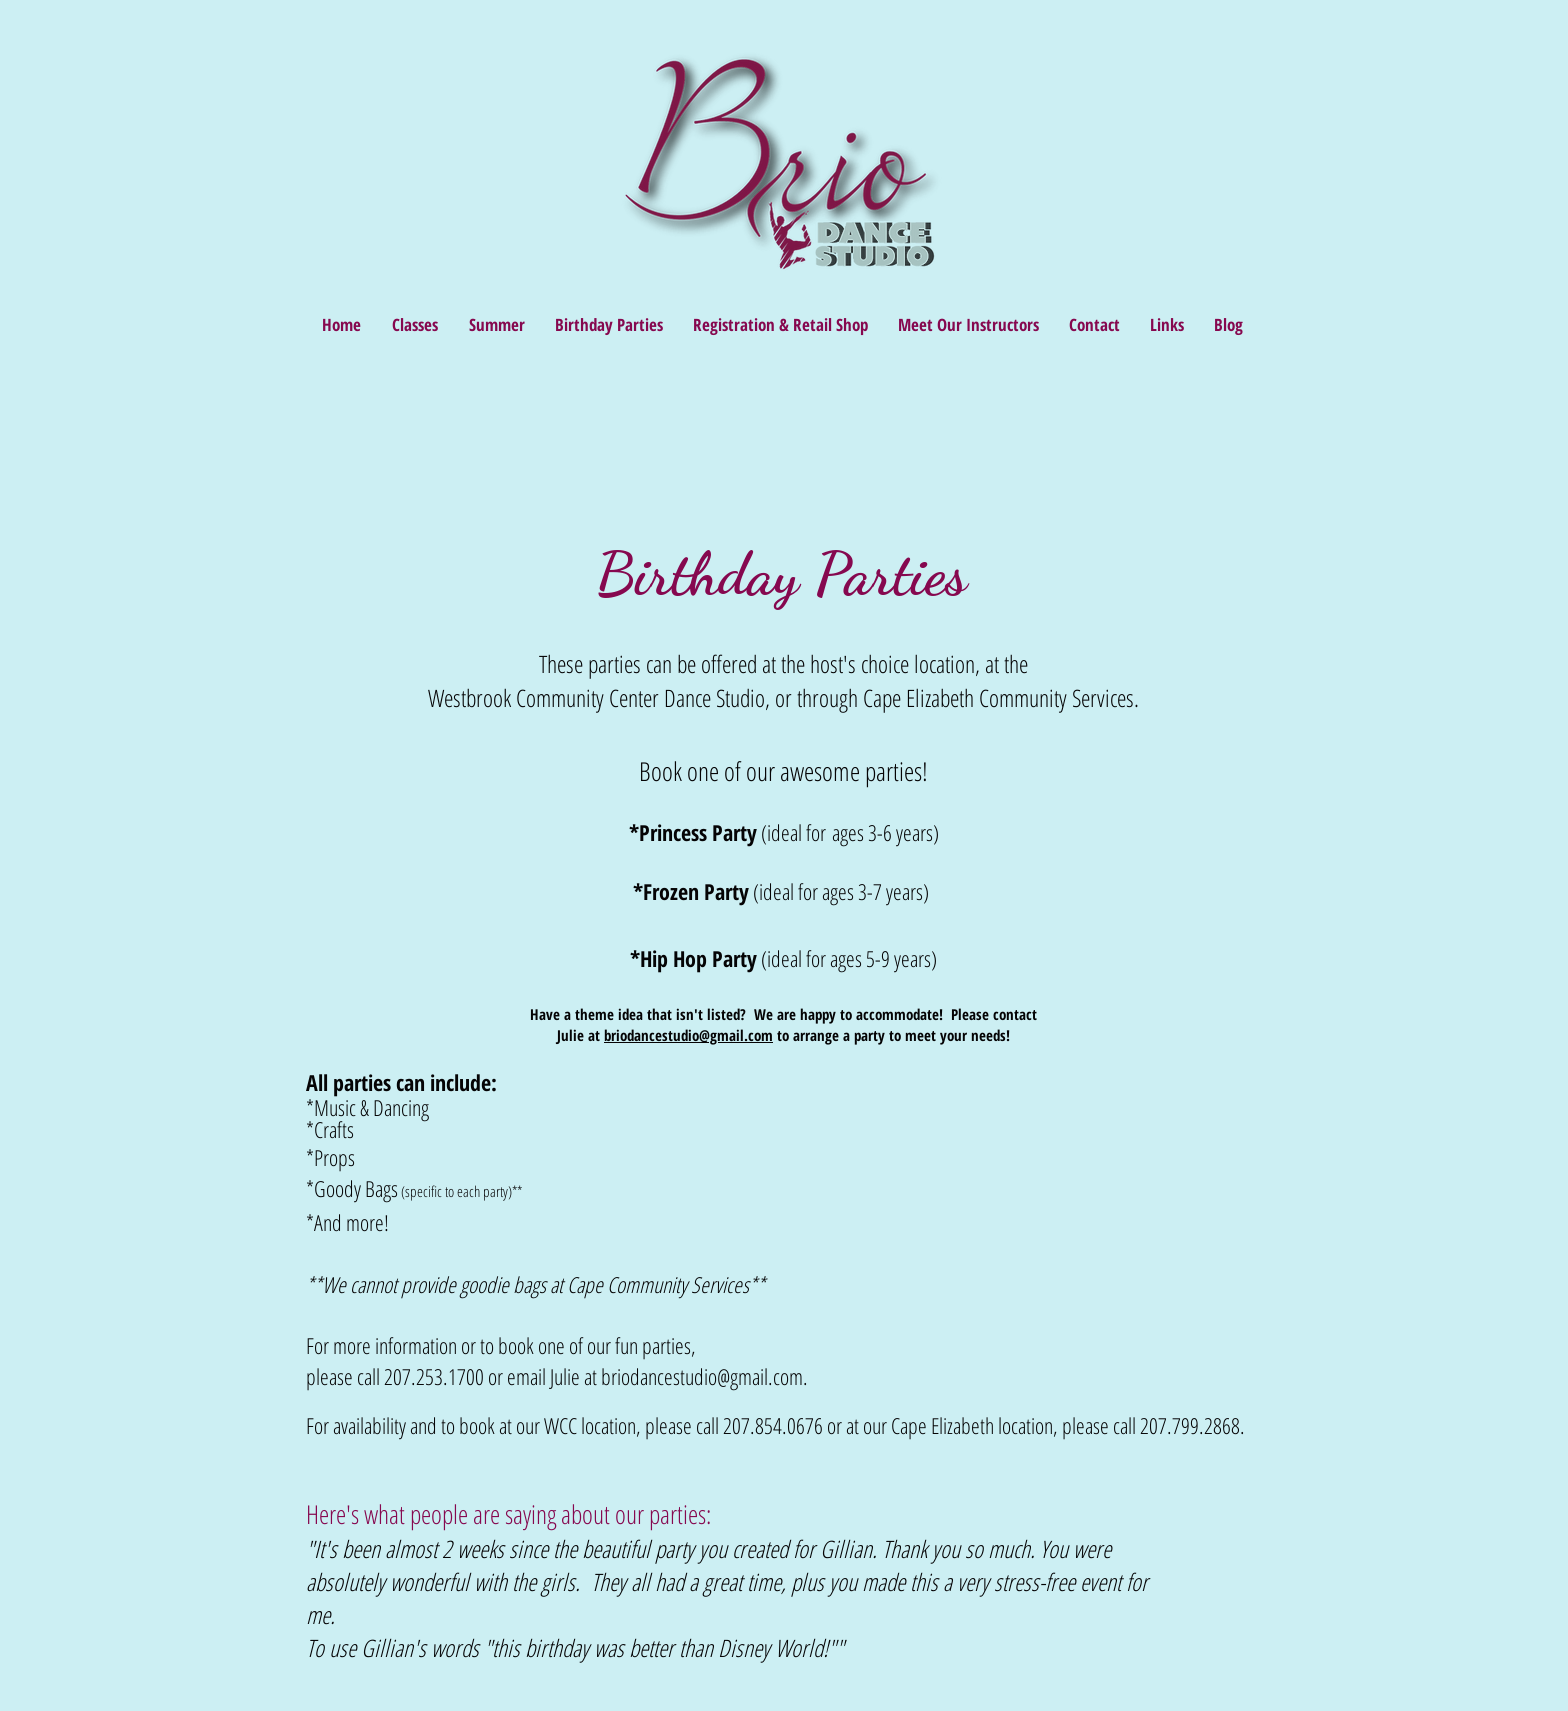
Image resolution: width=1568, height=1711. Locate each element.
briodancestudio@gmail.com (688, 1035)
